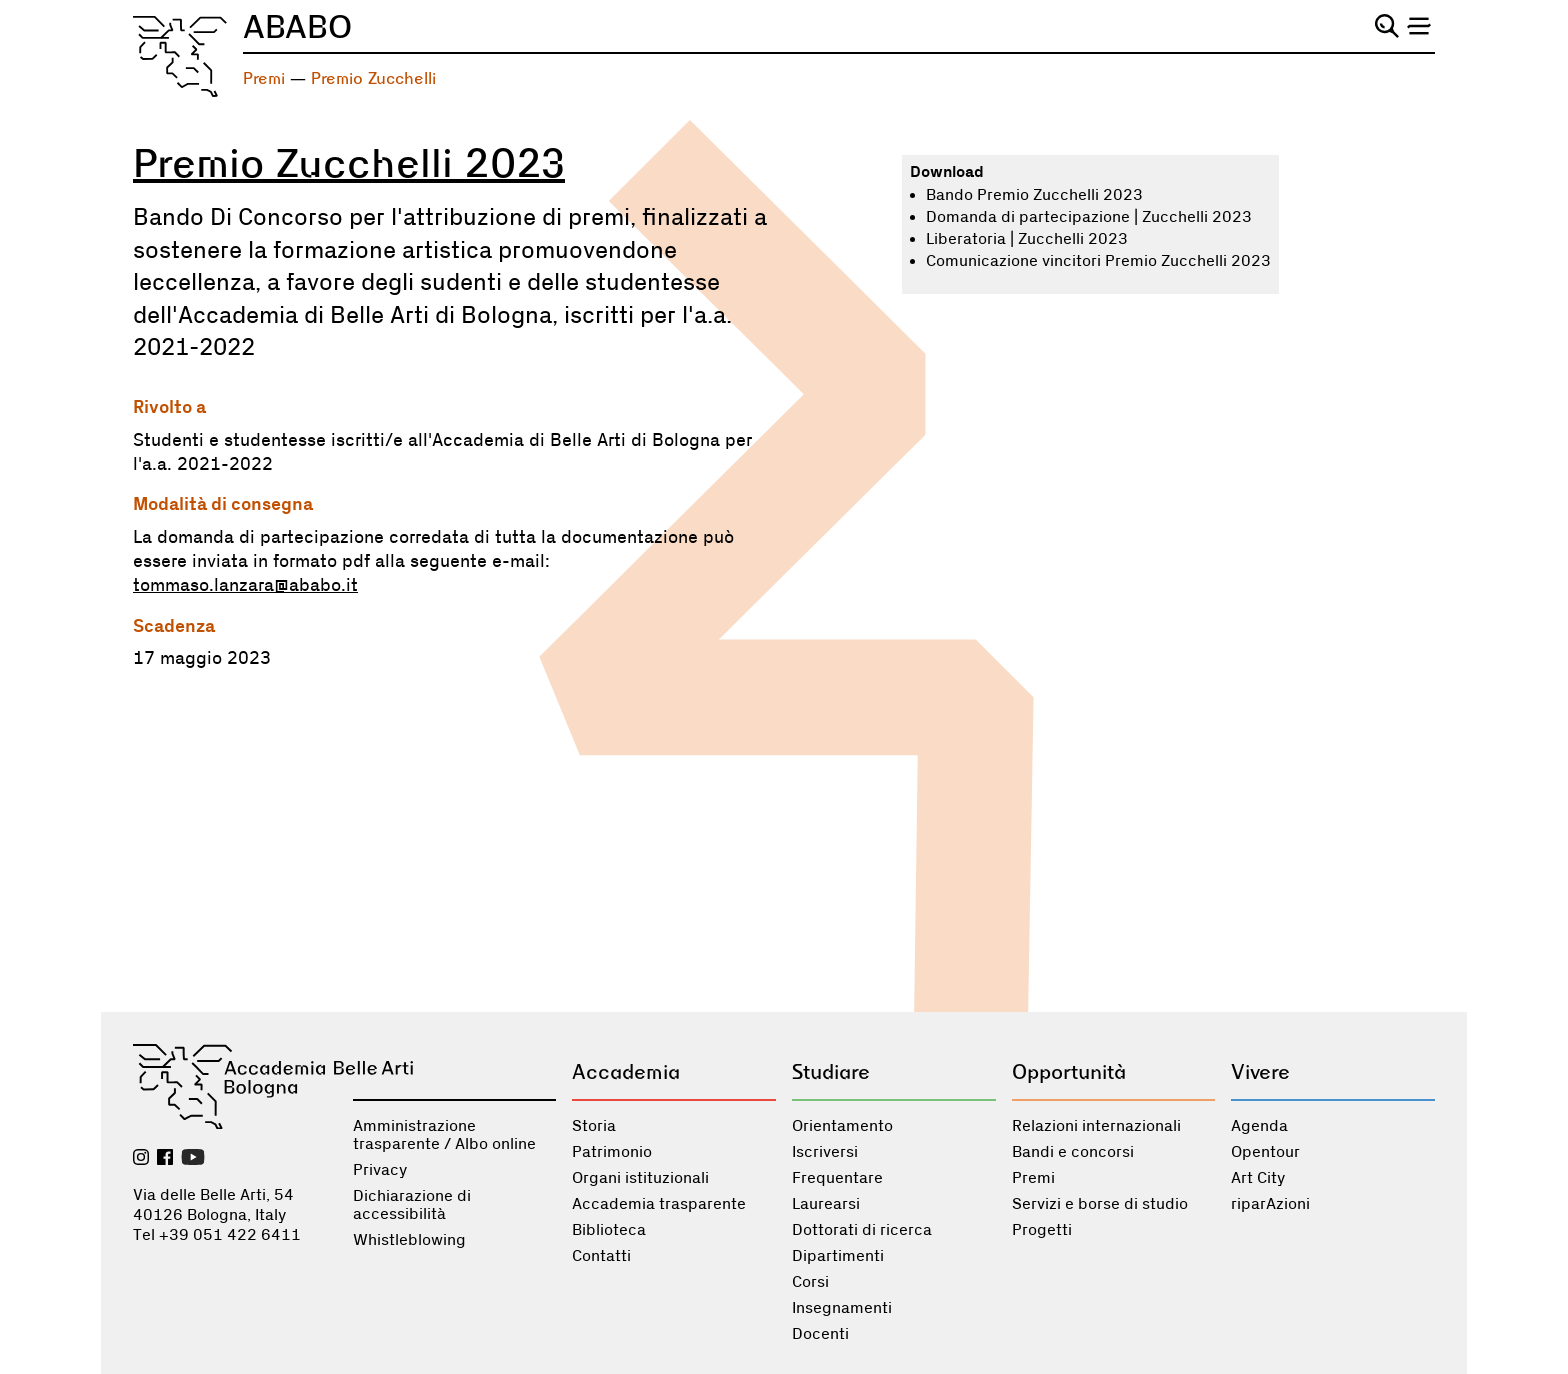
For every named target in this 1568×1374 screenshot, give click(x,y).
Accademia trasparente (659, 1204)
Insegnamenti (842, 1308)
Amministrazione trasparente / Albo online (444, 1135)
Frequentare (837, 1178)
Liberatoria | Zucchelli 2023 (1027, 239)
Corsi (810, 1282)
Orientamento (842, 1126)
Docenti (820, 1334)
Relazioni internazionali (1096, 1126)
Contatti (601, 1256)
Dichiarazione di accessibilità (412, 1205)
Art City (1258, 1178)
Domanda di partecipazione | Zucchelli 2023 (1089, 217)
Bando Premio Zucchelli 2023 (1034, 195)
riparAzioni (1270, 1204)
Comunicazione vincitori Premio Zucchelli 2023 (1098, 261)
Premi (264, 78)
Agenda (1259, 1126)
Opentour (1265, 1152)
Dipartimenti (838, 1256)
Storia (594, 1126)
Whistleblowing (409, 1240)
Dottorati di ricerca (862, 1230)
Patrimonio (612, 1152)
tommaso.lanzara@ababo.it (245, 586)
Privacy (380, 1170)
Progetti (1042, 1230)
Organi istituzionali (640, 1178)
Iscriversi (825, 1152)
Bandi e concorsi (1073, 1152)
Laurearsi (826, 1204)
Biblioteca (609, 1230)
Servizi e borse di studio (1100, 1204)
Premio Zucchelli (373, 78)
